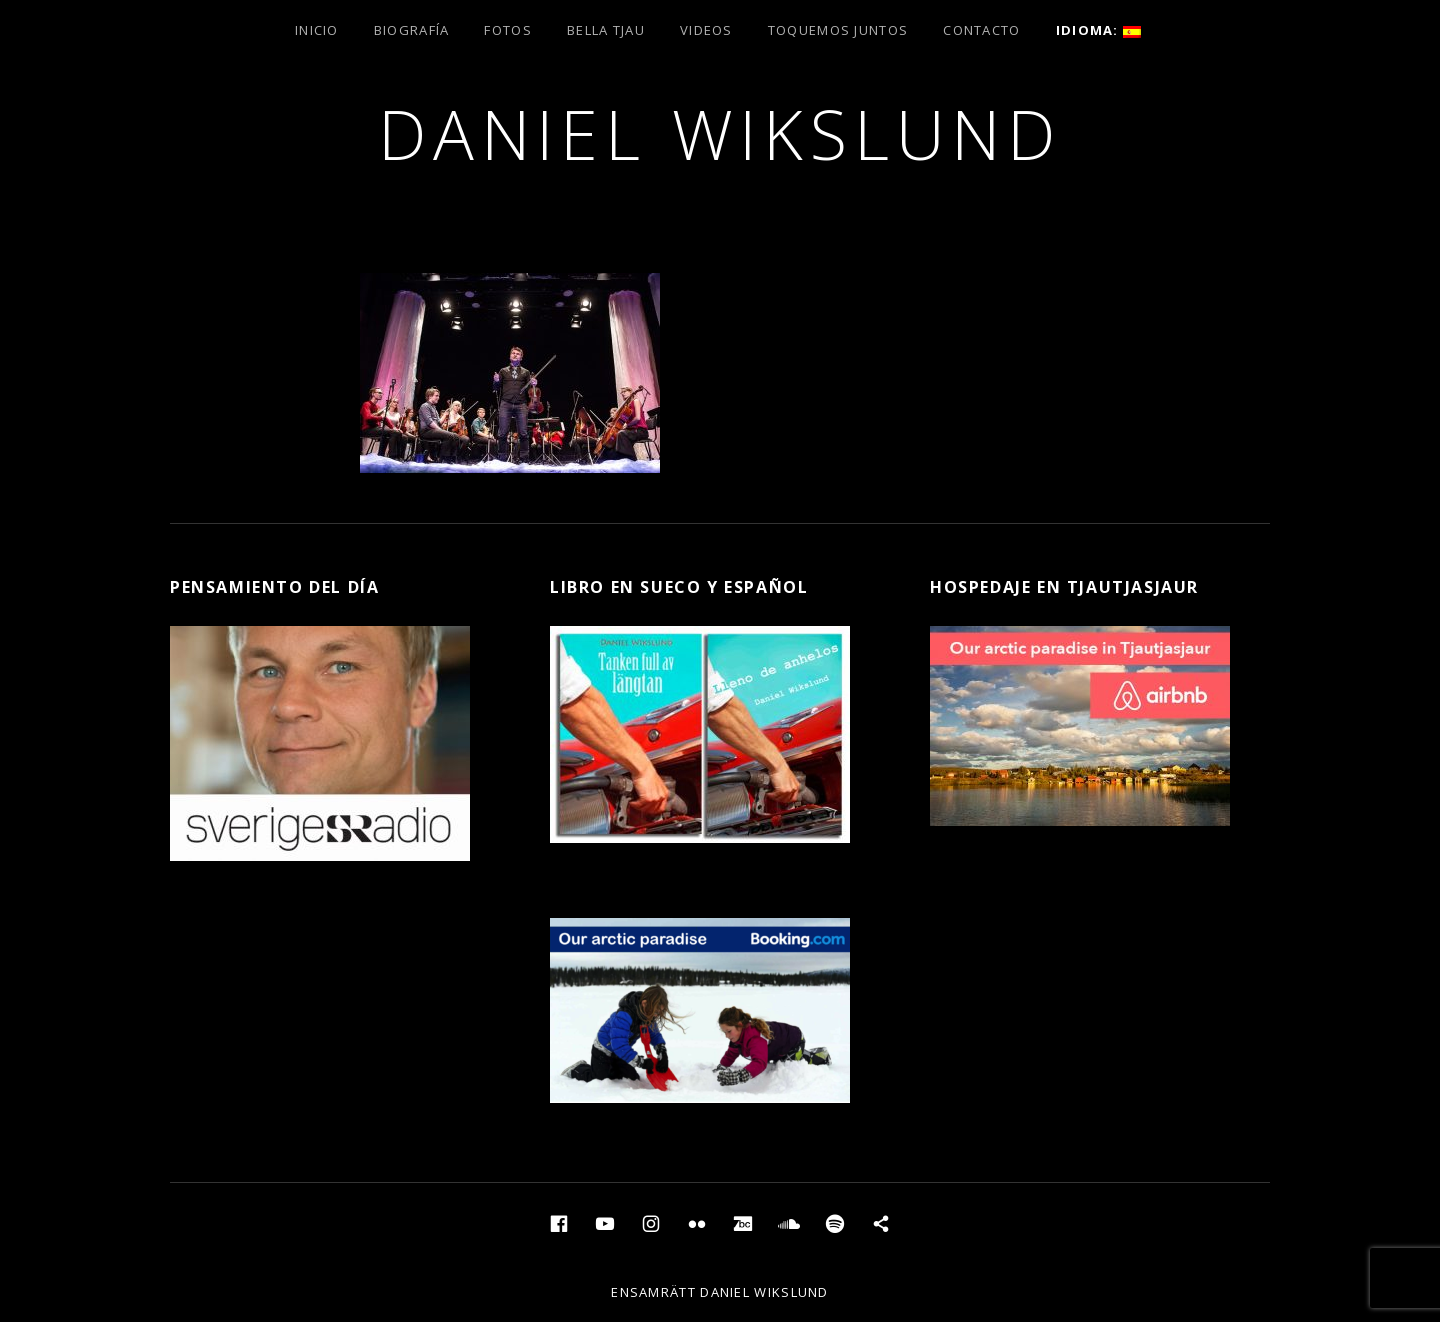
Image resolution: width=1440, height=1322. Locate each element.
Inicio (317, 30)
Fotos (508, 30)
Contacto (981, 30)
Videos (706, 30)
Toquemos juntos (838, 30)
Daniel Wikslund (720, 133)
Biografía (412, 30)
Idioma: (1098, 30)
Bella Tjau (606, 30)
